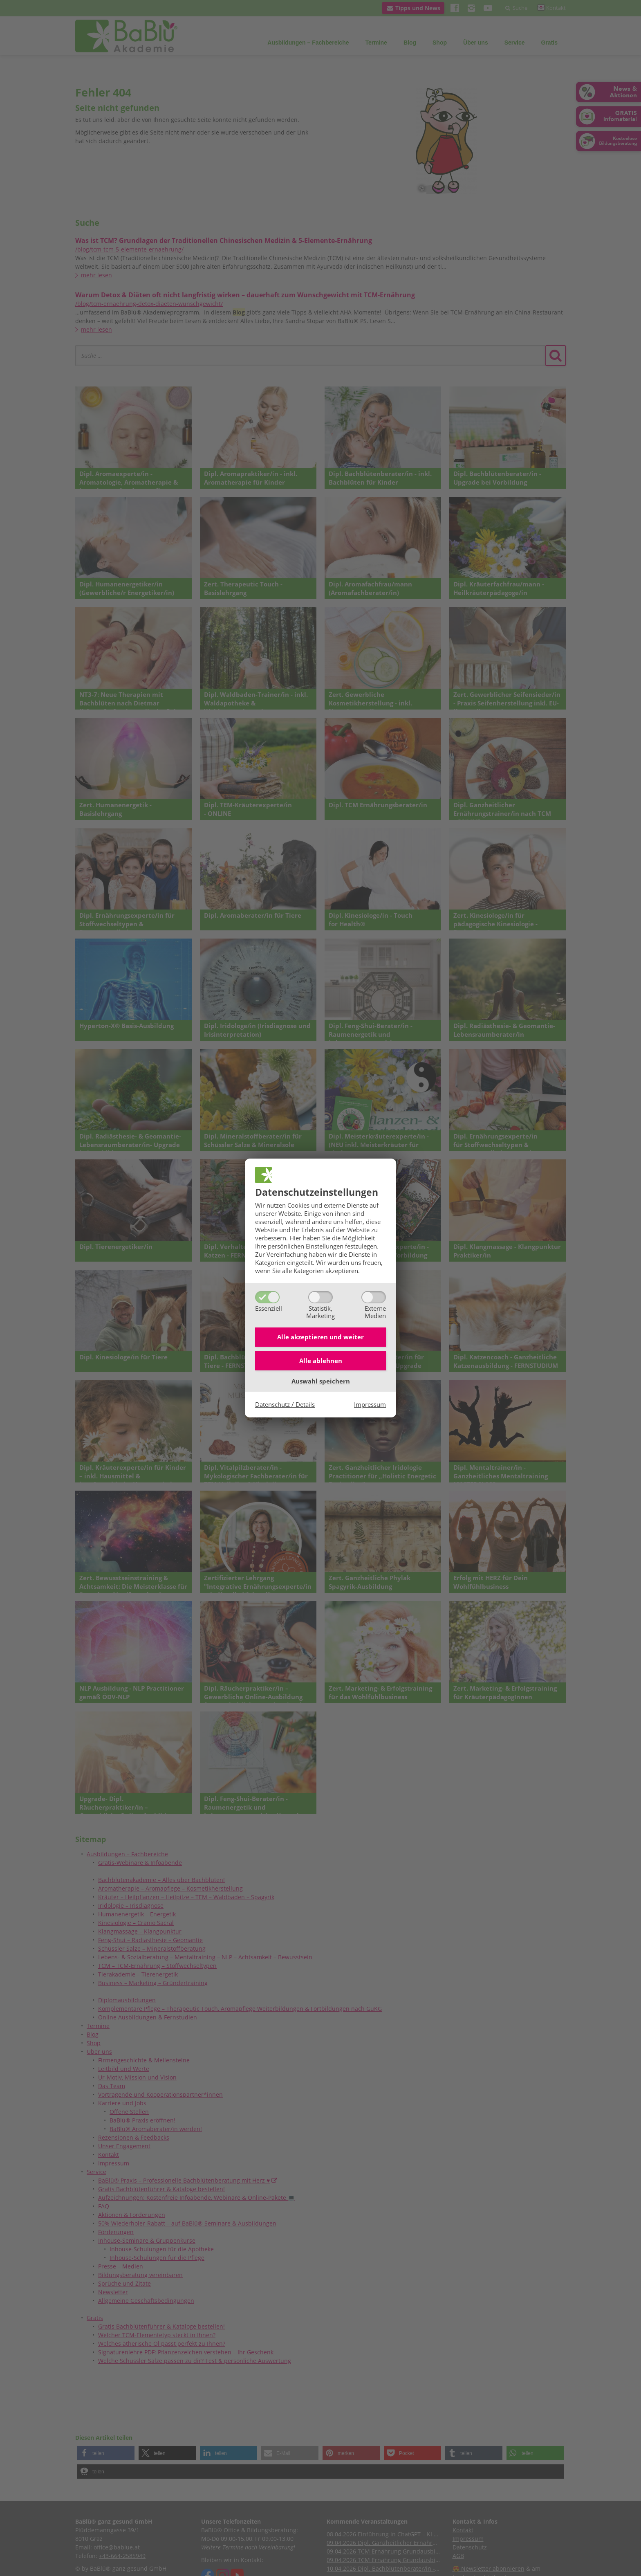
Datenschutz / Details (285, 1406)
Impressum (370, 1406)
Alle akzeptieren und (320, 1336)
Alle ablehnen (320, 1362)
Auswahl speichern (320, 1383)
